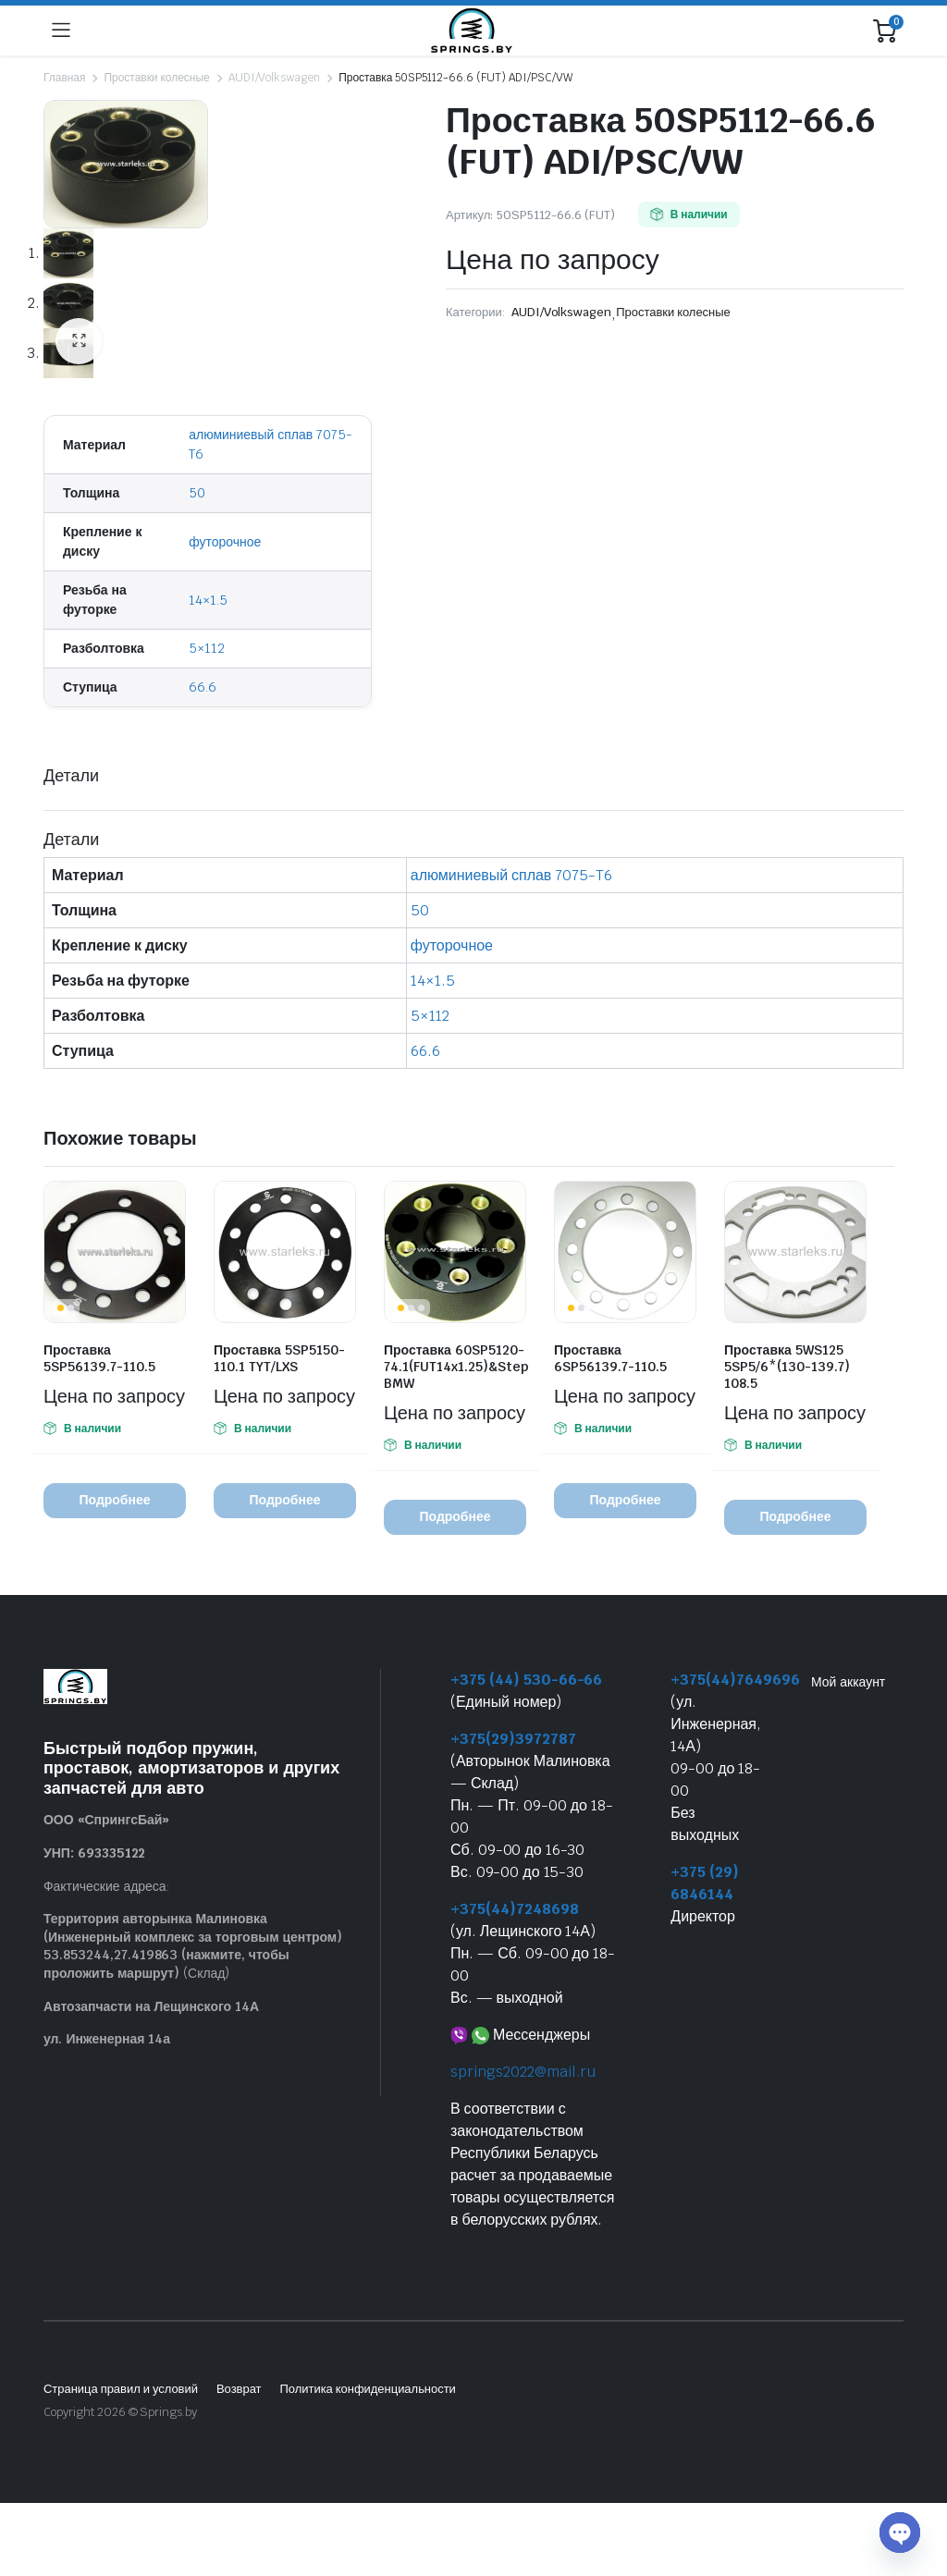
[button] (78, 341)
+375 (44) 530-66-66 (526, 1679)
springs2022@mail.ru (523, 2071)
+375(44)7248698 (514, 1909)
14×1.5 (208, 600)
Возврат (239, 2389)
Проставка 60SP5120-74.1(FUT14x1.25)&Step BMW (456, 1367)
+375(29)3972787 (513, 1738)
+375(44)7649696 (735, 1679)
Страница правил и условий (120, 2389)
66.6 (202, 687)
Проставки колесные (156, 77)
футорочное (225, 542)
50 (197, 493)
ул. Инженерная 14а (106, 2039)
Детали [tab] (71, 775)
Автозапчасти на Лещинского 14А (151, 2006)
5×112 (207, 648)
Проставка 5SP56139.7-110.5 (99, 1358)
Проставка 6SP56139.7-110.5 (610, 1358)
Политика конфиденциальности (367, 2389)
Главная (64, 77)
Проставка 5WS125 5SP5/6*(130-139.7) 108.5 (787, 1367)
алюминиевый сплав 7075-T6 (511, 875)
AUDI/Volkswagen (274, 77)
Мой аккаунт (848, 1682)
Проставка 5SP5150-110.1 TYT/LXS (279, 1358)
